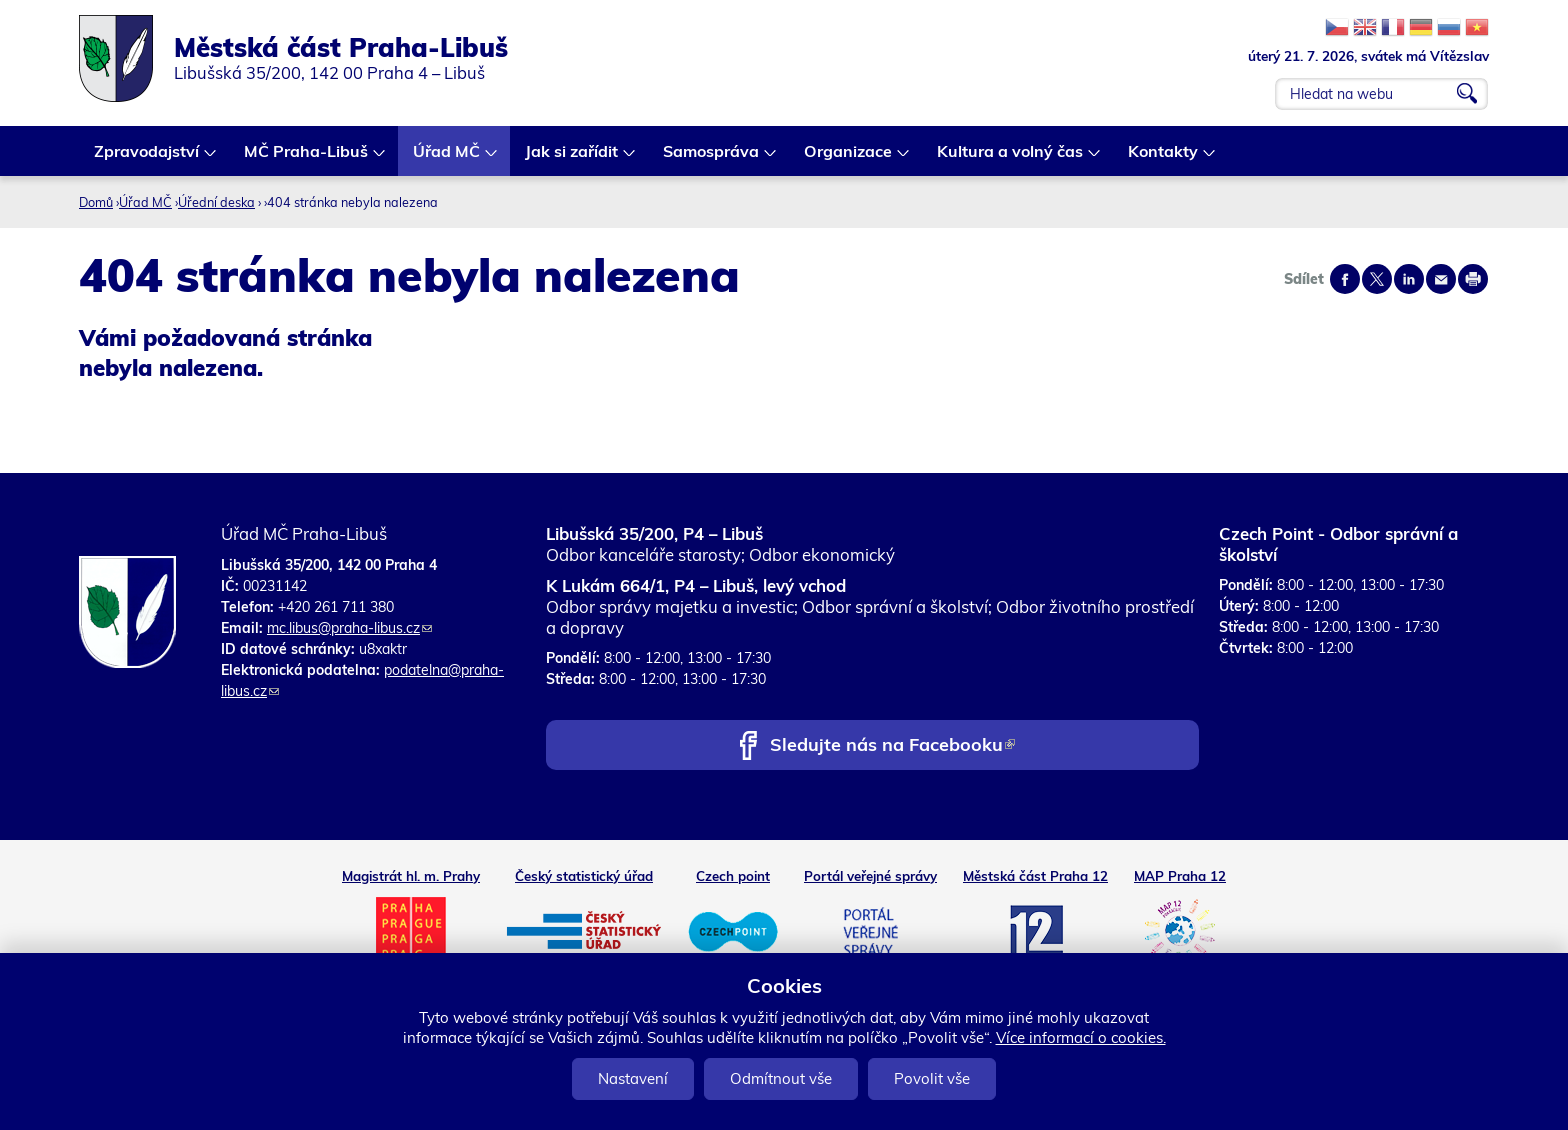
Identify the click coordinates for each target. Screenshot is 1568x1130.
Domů (96, 202)
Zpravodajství (147, 158)
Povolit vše (932, 1078)
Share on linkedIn (1409, 279)
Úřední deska (216, 202)
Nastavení (633, 1078)
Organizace (849, 158)
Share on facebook (1345, 279)
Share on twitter (1377, 279)
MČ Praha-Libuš (307, 158)
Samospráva (712, 158)
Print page (1473, 279)
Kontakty (1164, 158)
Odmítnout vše (781, 1078)
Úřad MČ (447, 158)
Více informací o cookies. (1081, 1037)
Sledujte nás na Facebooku (892, 746)
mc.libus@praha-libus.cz (349, 628)
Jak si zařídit (572, 158)
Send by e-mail (1441, 279)
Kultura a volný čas (1011, 158)
